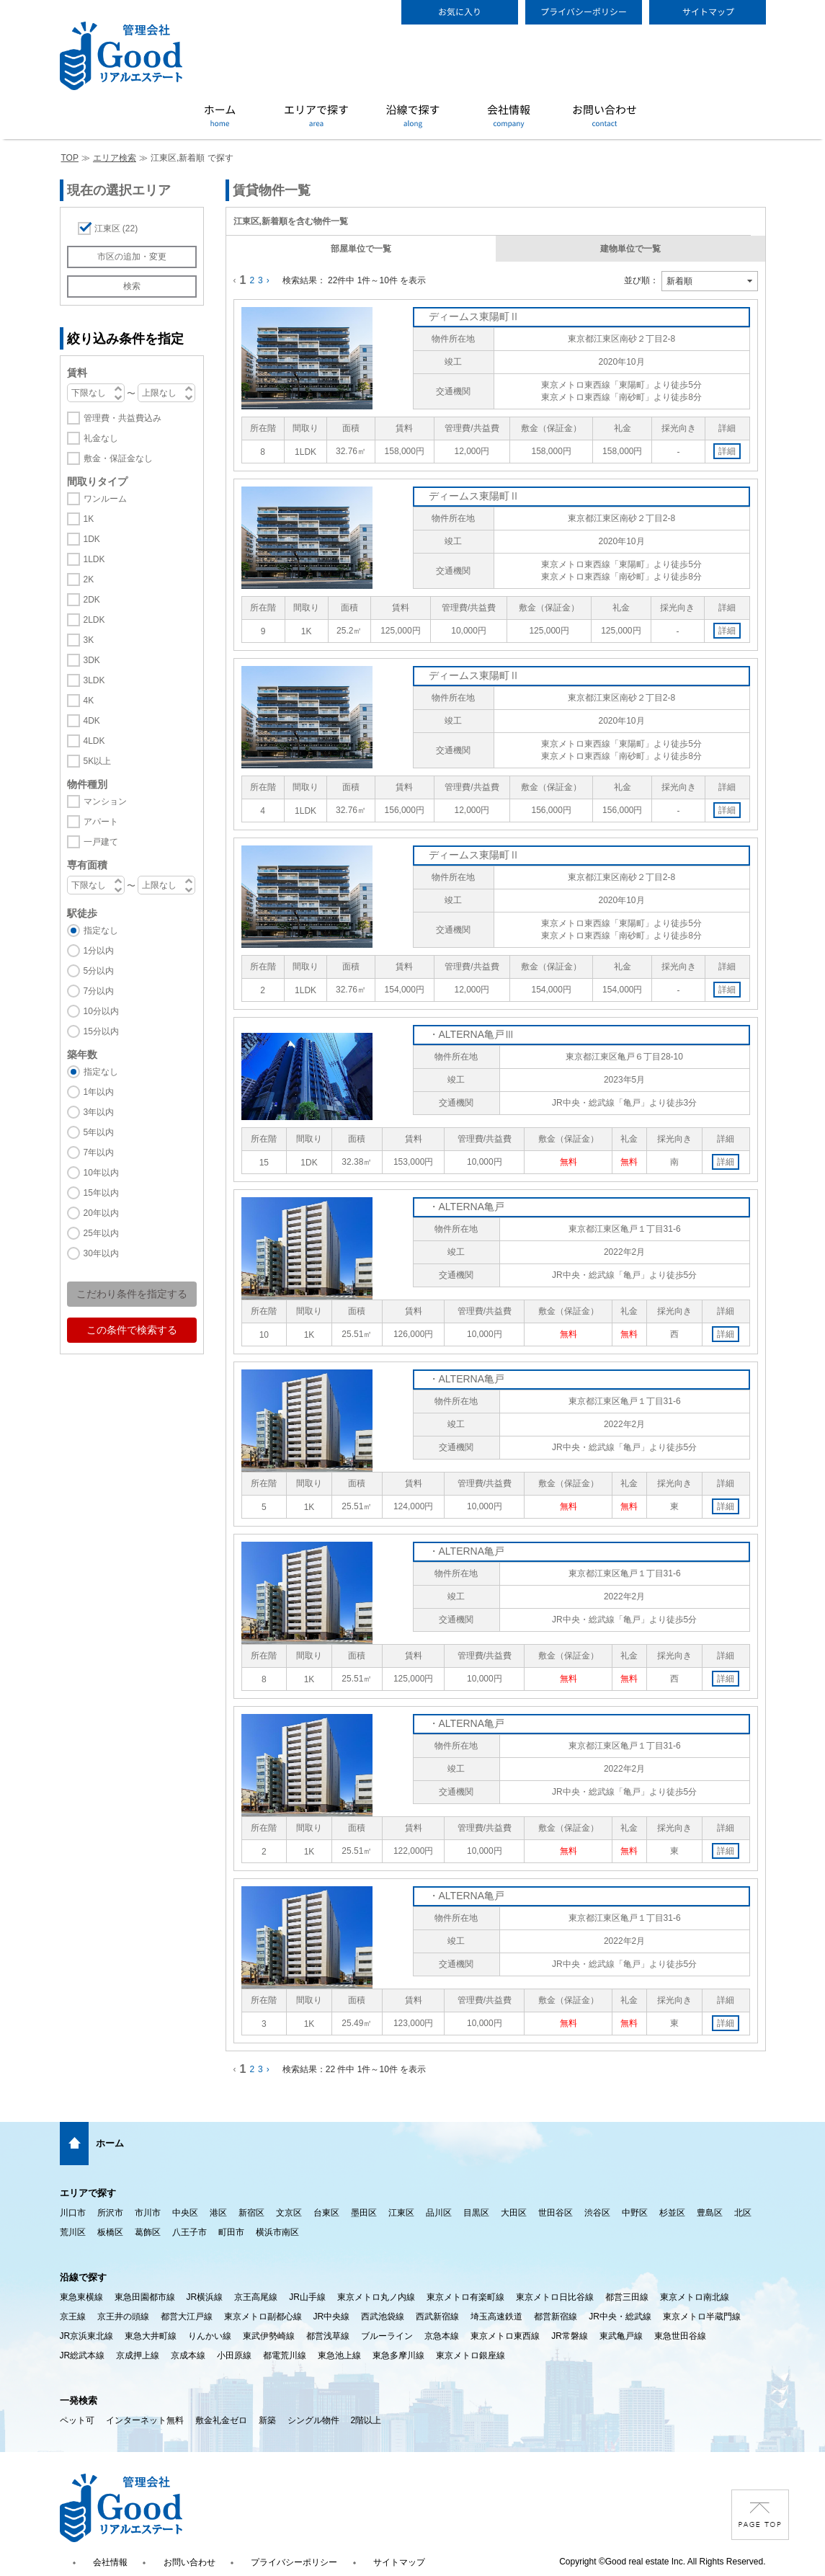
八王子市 (189, 2232)
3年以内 (99, 1112)
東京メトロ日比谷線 (555, 2297)
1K (89, 519)
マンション (105, 801)
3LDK (94, 680)
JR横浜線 (205, 2297)
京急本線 (441, 2336)
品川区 (439, 2213)
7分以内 (99, 991)
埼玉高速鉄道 (496, 2316)
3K (89, 640)
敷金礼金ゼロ (221, 2420)
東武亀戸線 (621, 2336)
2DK (92, 600)
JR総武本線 (82, 2355)
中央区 (185, 2213)
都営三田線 (626, 2297)
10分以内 (101, 1011)
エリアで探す (88, 2193)
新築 (267, 2420)
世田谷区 (555, 2213)
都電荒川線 (284, 2355)
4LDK (94, 741)
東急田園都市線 (145, 2297)
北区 (743, 2213)
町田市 (231, 2232)
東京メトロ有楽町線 (465, 2297)
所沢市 (110, 2213)
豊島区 (710, 2213)
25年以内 (101, 1233)
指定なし (101, 930)
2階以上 (366, 2420)
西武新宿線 (437, 2316)
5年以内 (99, 1132)
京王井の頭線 (123, 2316)
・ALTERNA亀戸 (467, 1206)
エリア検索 (114, 158)
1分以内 (99, 951)
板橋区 (110, 2232)
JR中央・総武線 (620, 2316)
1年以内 (99, 1092)
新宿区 (251, 2213)
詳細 (727, 451)
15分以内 (101, 1031)
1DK (92, 539)
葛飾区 (148, 2232)
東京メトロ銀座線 (470, 2355)
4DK (92, 721)
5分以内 (99, 971)
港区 (218, 2213)
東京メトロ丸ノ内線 (376, 2297)
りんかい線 (209, 2336)
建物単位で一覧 (630, 249)
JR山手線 (307, 2297)
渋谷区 (597, 2213)
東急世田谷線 (680, 2336)
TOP (70, 158)
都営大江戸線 (187, 2316)
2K (89, 579)
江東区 (116, 228)
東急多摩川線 (398, 2355)
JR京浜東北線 (87, 2336)
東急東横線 (81, 2297)
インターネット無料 (145, 2420)
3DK (92, 660)
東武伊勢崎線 (269, 2336)
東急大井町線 (151, 2336)
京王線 (73, 2316)
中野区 (635, 2213)
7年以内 (99, 1152)
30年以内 (101, 1253)
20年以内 (101, 1213)
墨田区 (364, 2213)
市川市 (148, 2213)
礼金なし (101, 438)
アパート (101, 822)
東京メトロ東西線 (505, 2336)
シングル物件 (313, 2420)
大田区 (514, 2213)
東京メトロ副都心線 (263, 2316)
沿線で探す (83, 2277)
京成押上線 (137, 2355)
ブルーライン (387, 2336)
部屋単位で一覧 (361, 249)
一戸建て (101, 842)
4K (89, 701)
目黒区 (476, 2213)
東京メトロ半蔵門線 (702, 2316)
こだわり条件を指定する (131, 1294)
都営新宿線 (555, 2316)
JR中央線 (331, 2316)
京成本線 (188, 2355)
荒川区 (73, 2232)
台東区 (326, 2213)
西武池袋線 (382, 2316)
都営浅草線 (327, 2336)
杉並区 (672, 2213)
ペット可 (77, 2420)
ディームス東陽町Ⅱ (474, 316)
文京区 (289, 2213)
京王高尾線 (255, 2297)
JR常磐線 (569, 2336)
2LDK (94, 620)
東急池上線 (339, 2355)
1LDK (94, 559)
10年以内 (101, 1173)
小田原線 (234, 2355)
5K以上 (98, 761)
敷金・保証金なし (118, 458)
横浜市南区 (277, 2232)
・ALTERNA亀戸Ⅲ (472, 1034)
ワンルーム (105, 499)
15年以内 (101, 1193)
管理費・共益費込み (122, 418)
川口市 (73, 2213)
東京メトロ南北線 (694, 2297)
